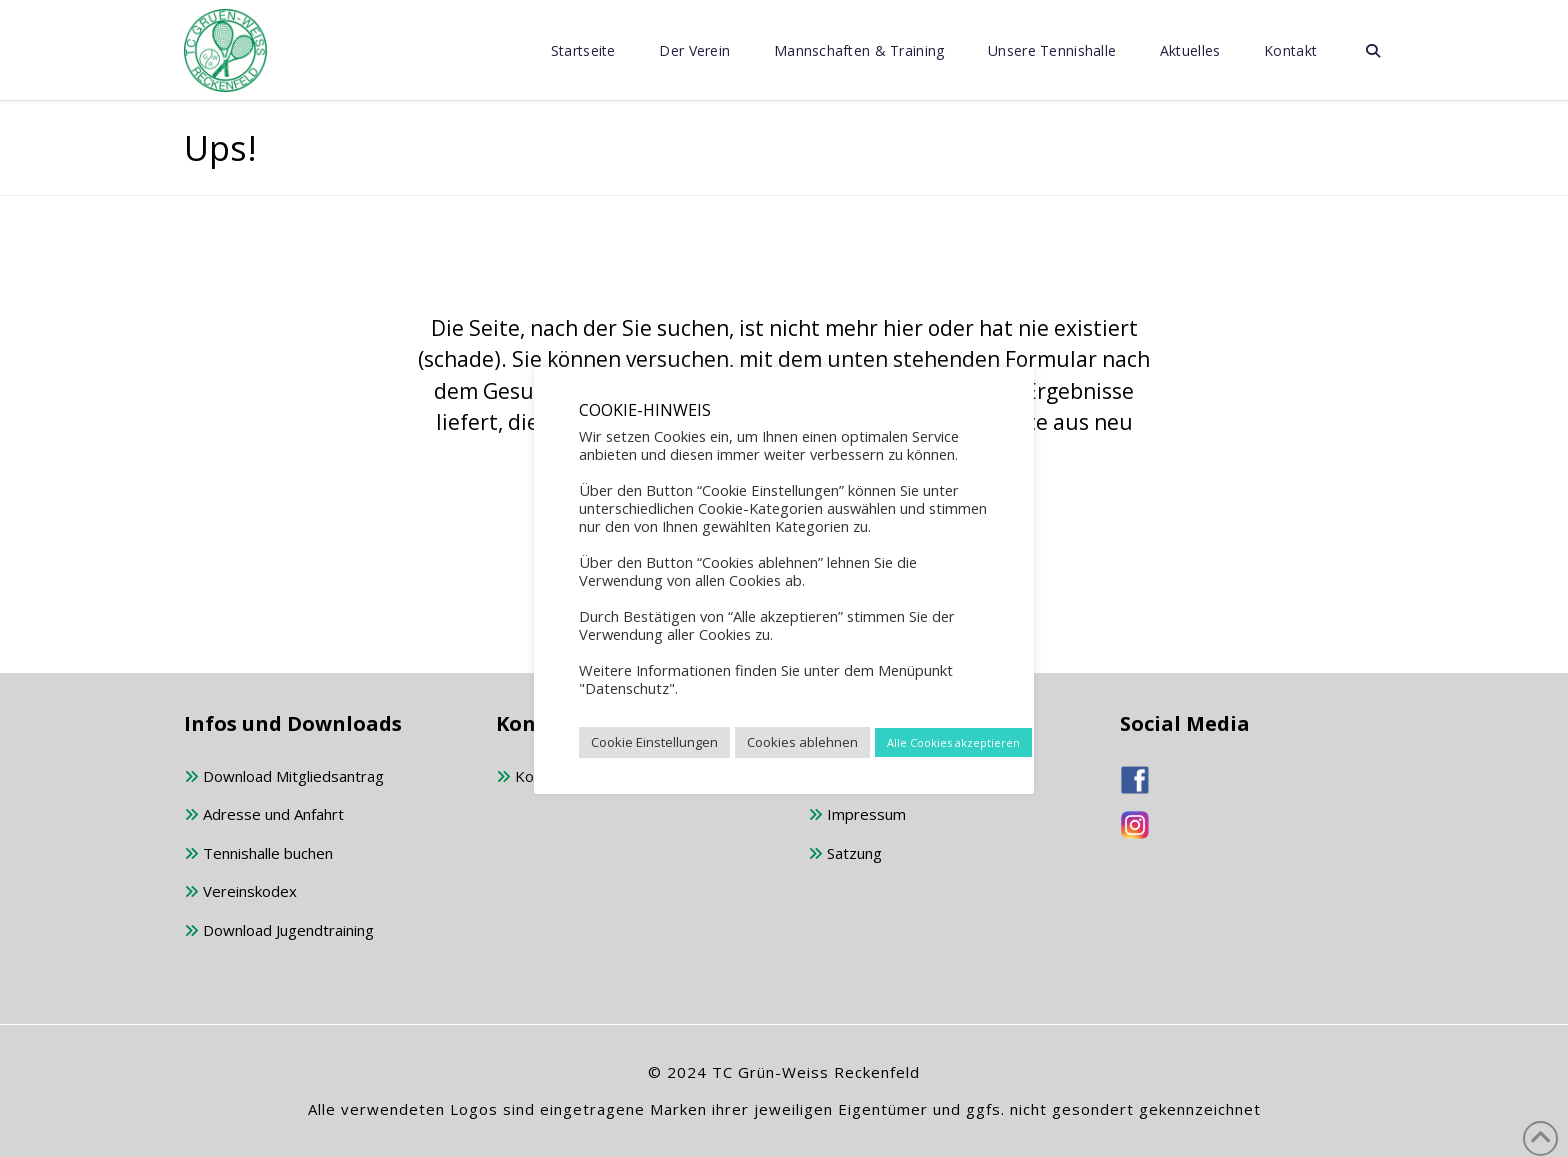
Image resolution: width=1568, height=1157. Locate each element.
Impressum (857, 815)
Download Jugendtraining (279, 931)
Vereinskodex (240, 892)
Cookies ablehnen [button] (802, 742)
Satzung (845, 854)
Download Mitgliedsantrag (284, 777)
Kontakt (532, 777)
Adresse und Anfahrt (264, 815)
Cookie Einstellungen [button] (654, 742)
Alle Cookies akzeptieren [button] (953, 742)
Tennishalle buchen (258, 854)
